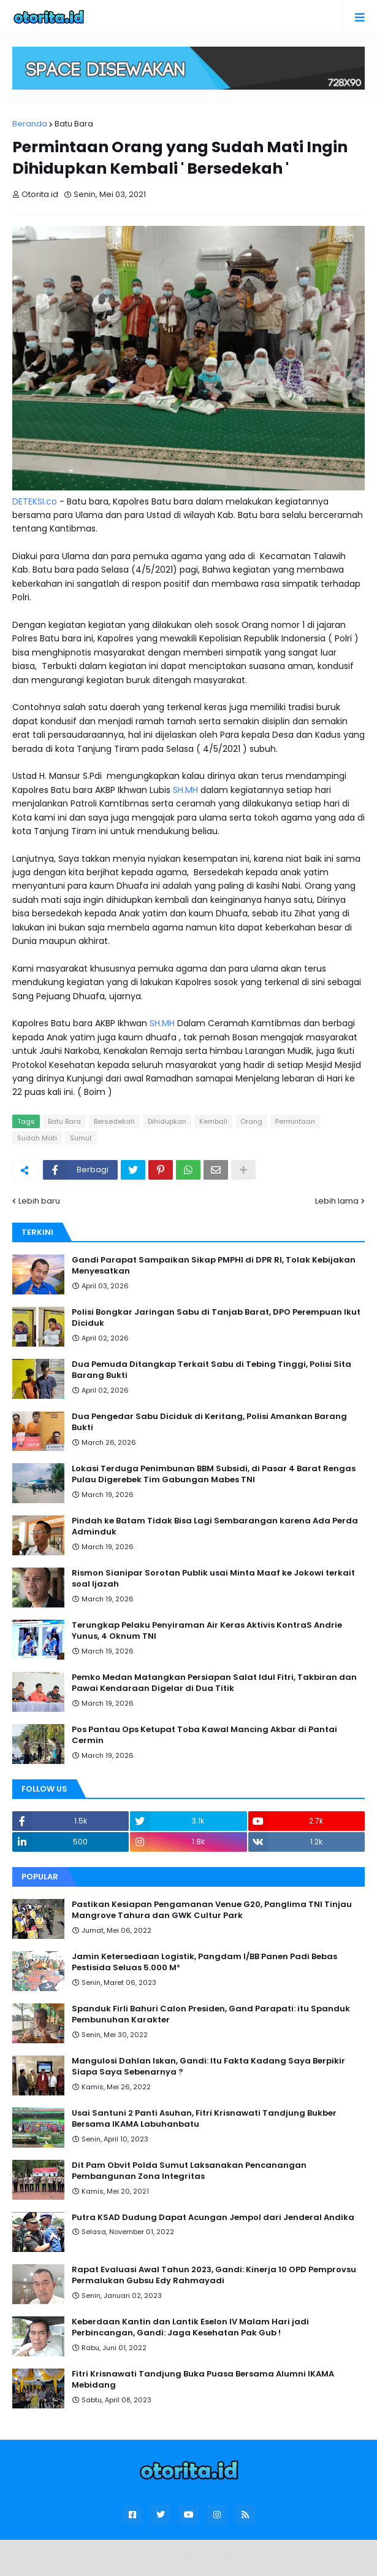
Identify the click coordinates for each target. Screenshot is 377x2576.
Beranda (29, 124)
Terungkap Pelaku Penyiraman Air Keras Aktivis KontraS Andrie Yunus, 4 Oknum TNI (207, 1631)
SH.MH (185, 790)
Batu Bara (74, 124)
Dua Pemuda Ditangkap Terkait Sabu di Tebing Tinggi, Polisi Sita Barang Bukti (211, 1370)
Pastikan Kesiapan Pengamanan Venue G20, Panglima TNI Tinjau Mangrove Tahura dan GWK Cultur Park (212, 1910)
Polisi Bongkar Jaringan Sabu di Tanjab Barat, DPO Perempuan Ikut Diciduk (216, 1318)
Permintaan (295, 1121)
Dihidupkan (167, 1121)
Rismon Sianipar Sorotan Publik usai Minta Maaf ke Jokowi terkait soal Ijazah (213, 1579)
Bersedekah (114, 1121)
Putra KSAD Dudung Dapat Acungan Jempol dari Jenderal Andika (213, 2217)
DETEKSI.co (34, 501)
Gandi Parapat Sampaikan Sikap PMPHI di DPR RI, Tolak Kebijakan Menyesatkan (214, 1266)
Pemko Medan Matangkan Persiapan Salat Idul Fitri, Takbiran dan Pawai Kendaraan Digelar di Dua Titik (214, 1683)
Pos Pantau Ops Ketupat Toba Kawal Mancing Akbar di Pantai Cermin (204, 1735)
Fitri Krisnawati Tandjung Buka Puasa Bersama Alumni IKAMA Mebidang (203, 2380)
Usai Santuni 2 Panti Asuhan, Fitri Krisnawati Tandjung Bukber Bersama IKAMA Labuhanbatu (204, 2119)
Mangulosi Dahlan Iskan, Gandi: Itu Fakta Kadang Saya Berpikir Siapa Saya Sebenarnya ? (208, 2067)
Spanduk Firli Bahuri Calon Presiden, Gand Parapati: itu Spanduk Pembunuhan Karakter (211, 2014)
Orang (251, 1121)
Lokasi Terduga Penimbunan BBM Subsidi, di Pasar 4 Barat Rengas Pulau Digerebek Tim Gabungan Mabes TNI (214, 1474)
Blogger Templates (212, 2555)
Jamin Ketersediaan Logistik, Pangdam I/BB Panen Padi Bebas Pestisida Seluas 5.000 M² (204, 1962)
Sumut (81, 1138)
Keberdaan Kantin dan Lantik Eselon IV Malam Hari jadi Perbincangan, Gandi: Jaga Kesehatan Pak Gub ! (190, 2327)
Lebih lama (337, 1201)
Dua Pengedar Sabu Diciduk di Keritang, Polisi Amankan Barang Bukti (209, 1422)
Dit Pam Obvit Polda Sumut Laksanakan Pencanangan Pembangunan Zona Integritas (189, 2171)
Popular (39, 1876)
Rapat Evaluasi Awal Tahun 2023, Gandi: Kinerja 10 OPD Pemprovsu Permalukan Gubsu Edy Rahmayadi (214, 2275)
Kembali (213, 1121)
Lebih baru (39, 1201)
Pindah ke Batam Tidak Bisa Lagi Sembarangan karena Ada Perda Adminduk (215, 1526)
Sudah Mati (37, 1138)
